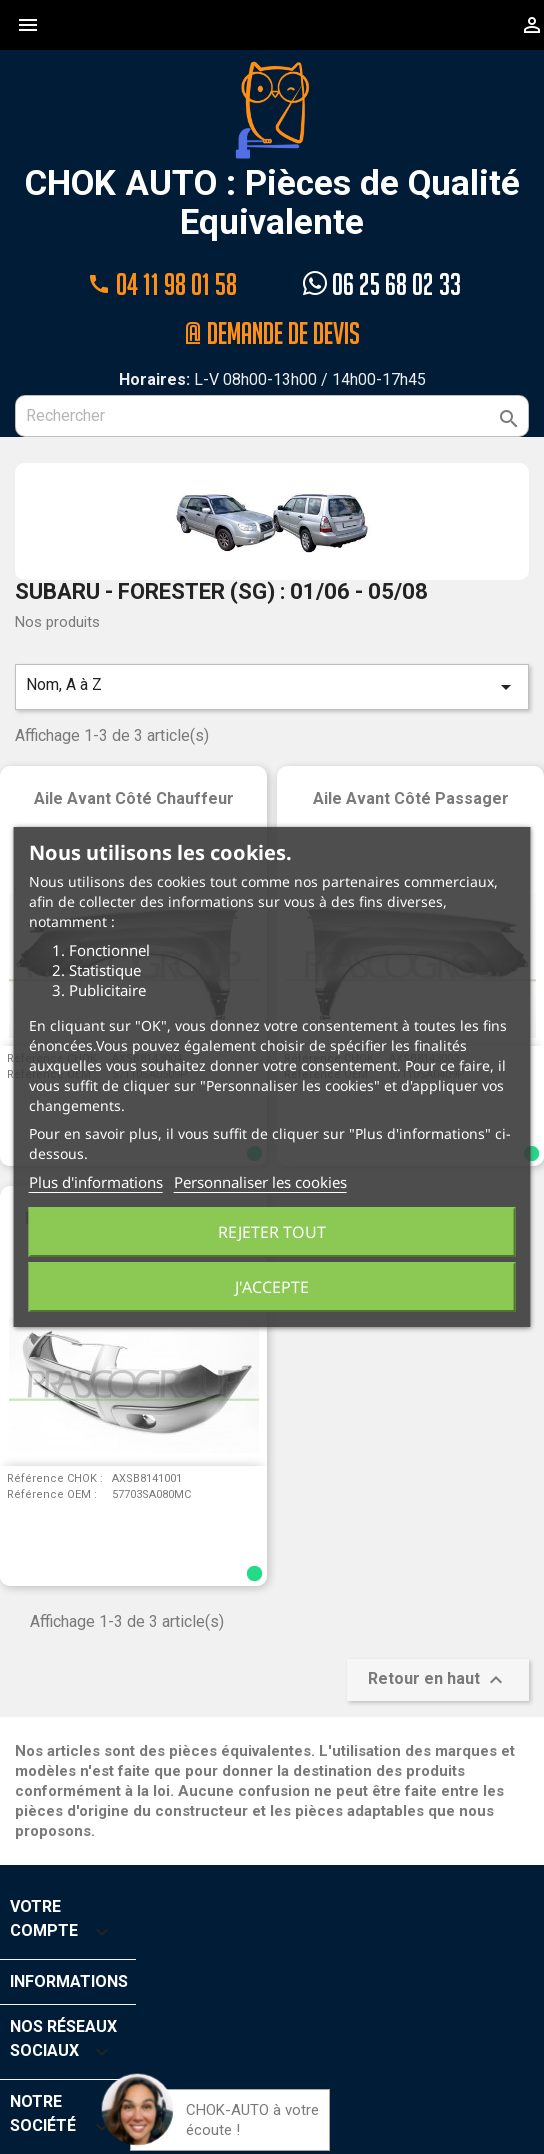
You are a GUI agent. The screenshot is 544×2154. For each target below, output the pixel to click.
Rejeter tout (272, 1232)
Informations (69, 1980)
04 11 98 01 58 (162, 283)
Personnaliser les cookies (260, 1182)
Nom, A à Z (272, 686)
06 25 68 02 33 (382, 283)
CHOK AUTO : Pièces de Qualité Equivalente (272, 151)
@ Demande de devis (272, 331)
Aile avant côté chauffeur (134, 797)
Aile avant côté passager (411, 797)
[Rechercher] (272, 415)
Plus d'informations (96, 1182)
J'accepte (272, 1287)
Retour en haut (438, 1679)
